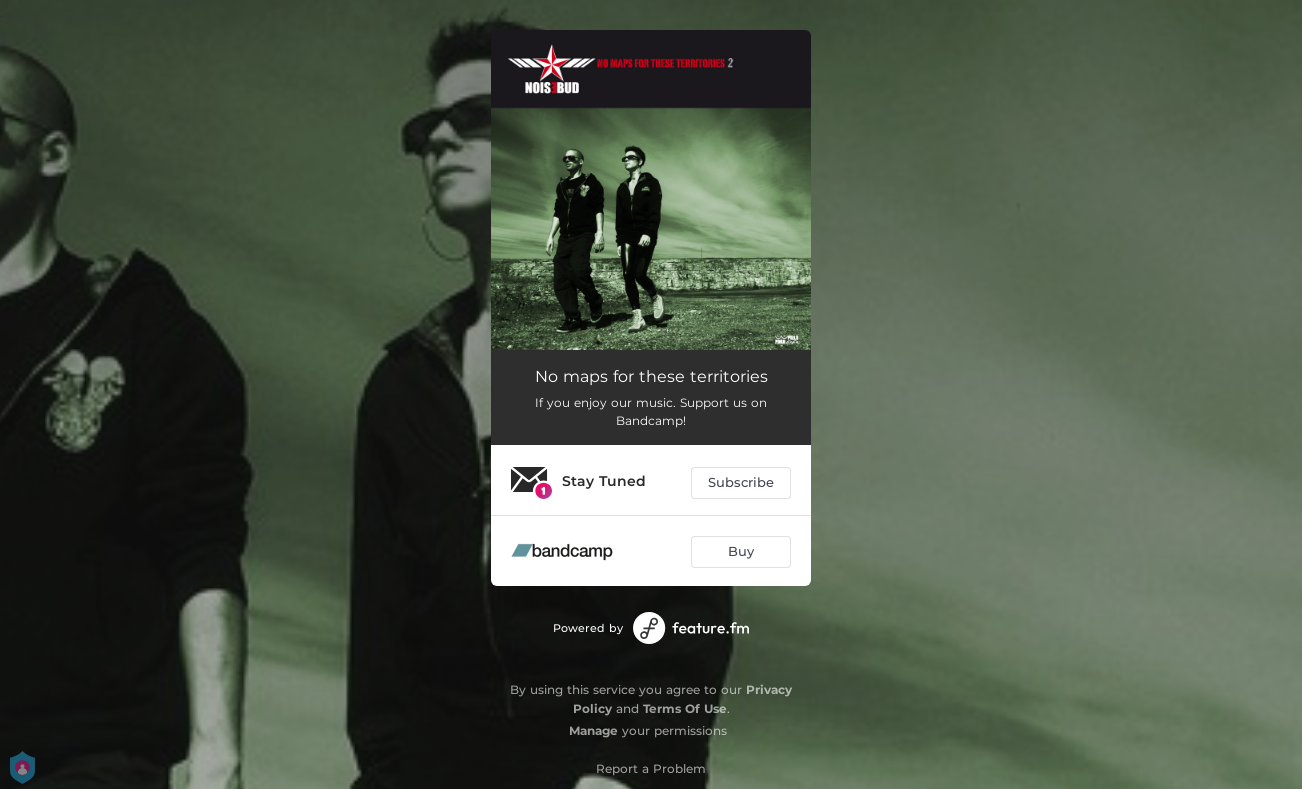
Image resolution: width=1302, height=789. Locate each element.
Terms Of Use (685, 708)
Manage (593, 730)
